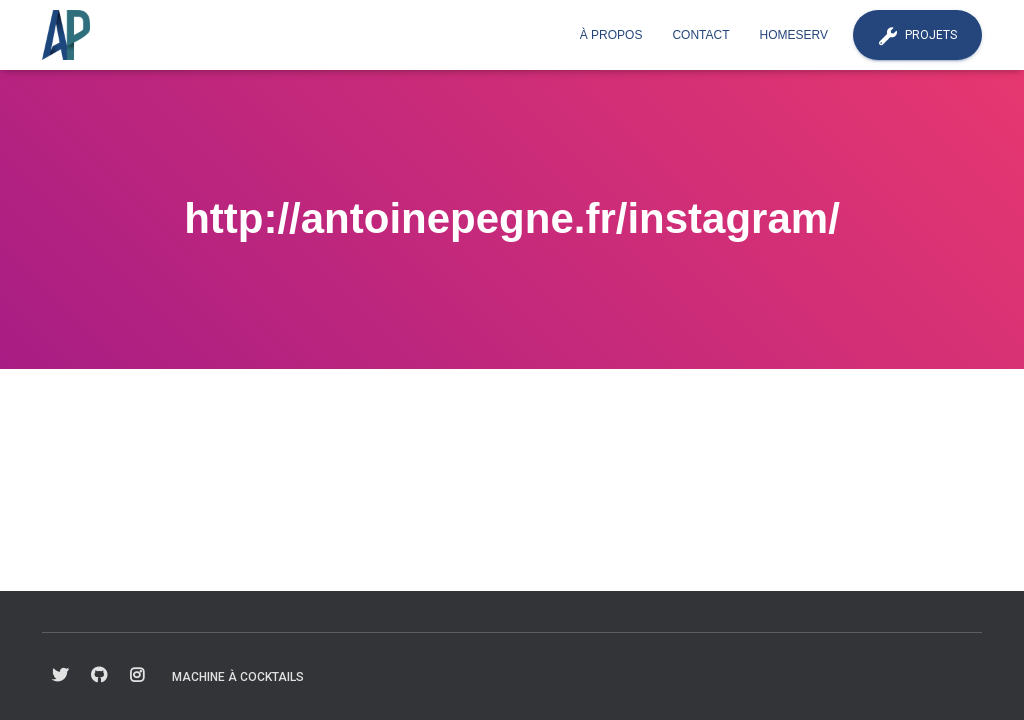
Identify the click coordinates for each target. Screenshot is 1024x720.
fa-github (99, 676)
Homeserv (794, 35)
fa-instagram (137, 676)
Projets (917, 36)
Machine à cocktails (238, 677)
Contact (700, 35)
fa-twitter (60, 676)
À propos (611, 35)
